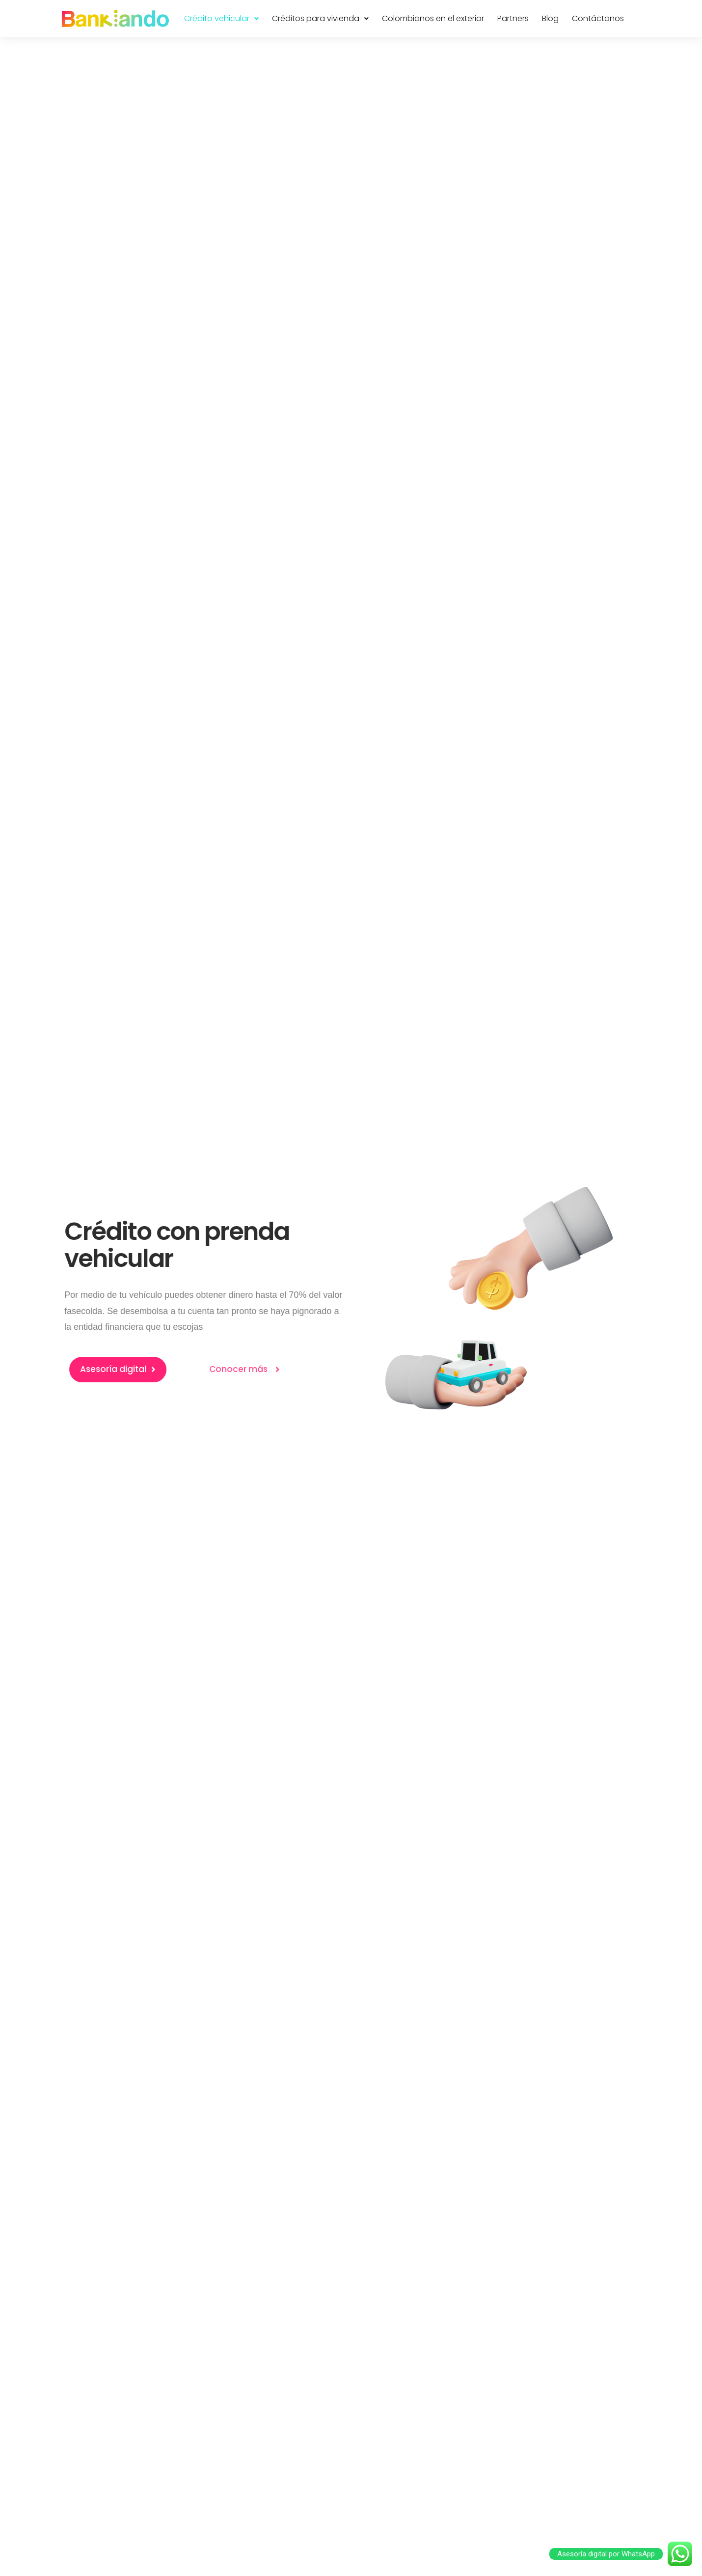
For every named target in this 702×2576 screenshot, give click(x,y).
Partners (513, 19)
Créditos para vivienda (320, 19)
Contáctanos (598, 19)
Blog (550, 19)
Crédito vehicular (221, 19)
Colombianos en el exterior (433, 19)
